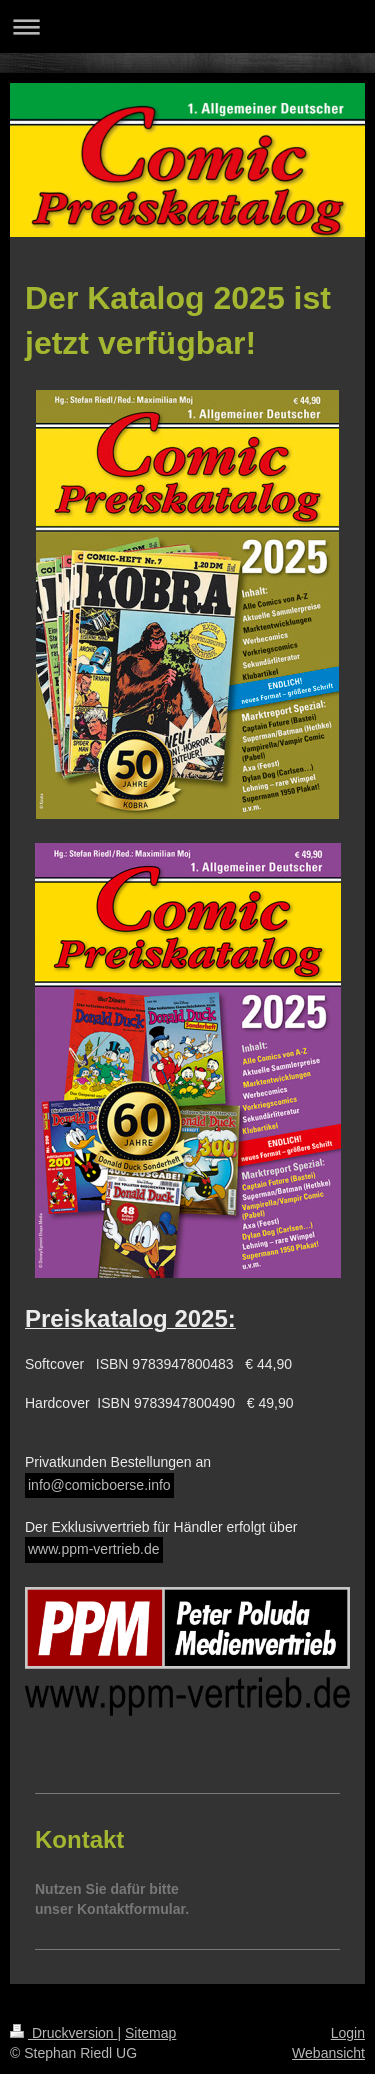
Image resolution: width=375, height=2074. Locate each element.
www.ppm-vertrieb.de (94, 1549)
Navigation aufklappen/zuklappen (187, 26)
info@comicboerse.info (99, 1485)
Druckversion (63, 2033)
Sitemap (150, 2033)
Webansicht (328, 2053)
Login (348, 2033)
